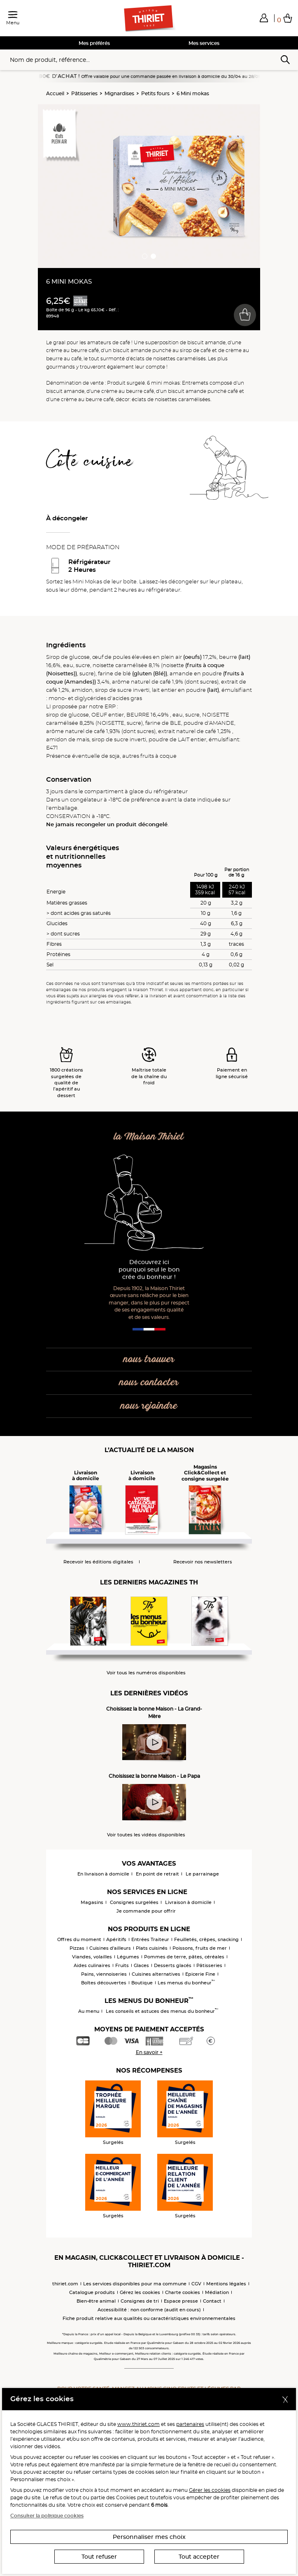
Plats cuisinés (152, 1948)
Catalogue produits (92, 2292)
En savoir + (149, 2052)
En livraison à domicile (103, 1874)
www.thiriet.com (138, 2424)
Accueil (55, 93)
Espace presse (181, 2301)
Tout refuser (99, 2556)
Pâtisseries (84, 93)
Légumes (128, 1957)
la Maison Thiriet (149, 1137)
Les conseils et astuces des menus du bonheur (162, 2011)
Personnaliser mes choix (149, 2537)
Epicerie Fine (200, 1974)
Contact (212, 2301)
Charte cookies (182, 2292)
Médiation (217, 2292)
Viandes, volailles (92, 1957)
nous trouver (148, 1359)
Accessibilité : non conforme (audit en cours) (149, 2310)
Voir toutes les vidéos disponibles (146, 1835)
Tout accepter (199, 2556)
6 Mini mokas (193, 93)
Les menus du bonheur (186, 1983)
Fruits (122, 1965)
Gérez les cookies (140, 2292)
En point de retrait (157, 1874)
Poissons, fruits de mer (199, 1948)
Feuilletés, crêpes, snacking (206, 1939)
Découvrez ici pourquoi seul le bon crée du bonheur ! (149, 1270)
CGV (196, 2284)
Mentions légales (226, 2284)
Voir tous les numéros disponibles (146, 1673)
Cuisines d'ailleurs (110, 1948)
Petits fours (155, 93)
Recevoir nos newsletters (202, 1562)
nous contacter (148, 1382)
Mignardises (119, 93)
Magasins (92, 1902)
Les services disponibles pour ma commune (134, 2284)
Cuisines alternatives (156, 1974)
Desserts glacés (172, 1965)
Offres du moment (79, 1939)
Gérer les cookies (209, 2490)
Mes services (204, 43)
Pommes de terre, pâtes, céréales (184, 1957)
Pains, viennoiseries (104, 1974)
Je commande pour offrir (146, 1911)
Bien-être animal (96, 2301)
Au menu (88, 2011)
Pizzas (77, 1948)
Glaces (141, 1965)
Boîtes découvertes (103, 1983)
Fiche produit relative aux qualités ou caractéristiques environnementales (149, 2318)
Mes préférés (94, 43)
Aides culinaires (92, 1965)
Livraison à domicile (188, 1902)
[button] (264, 17)
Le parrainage (202, 1874)
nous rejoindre (149, 1406)
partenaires (190, 2424)
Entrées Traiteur (150, 1939)
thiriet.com (65, 2284)
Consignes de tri (140, 2301)
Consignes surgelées (134, 1902)
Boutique (142, 1983)
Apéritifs (116, 1939)
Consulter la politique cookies (47, 2516)
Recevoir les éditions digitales (98, 1562)
